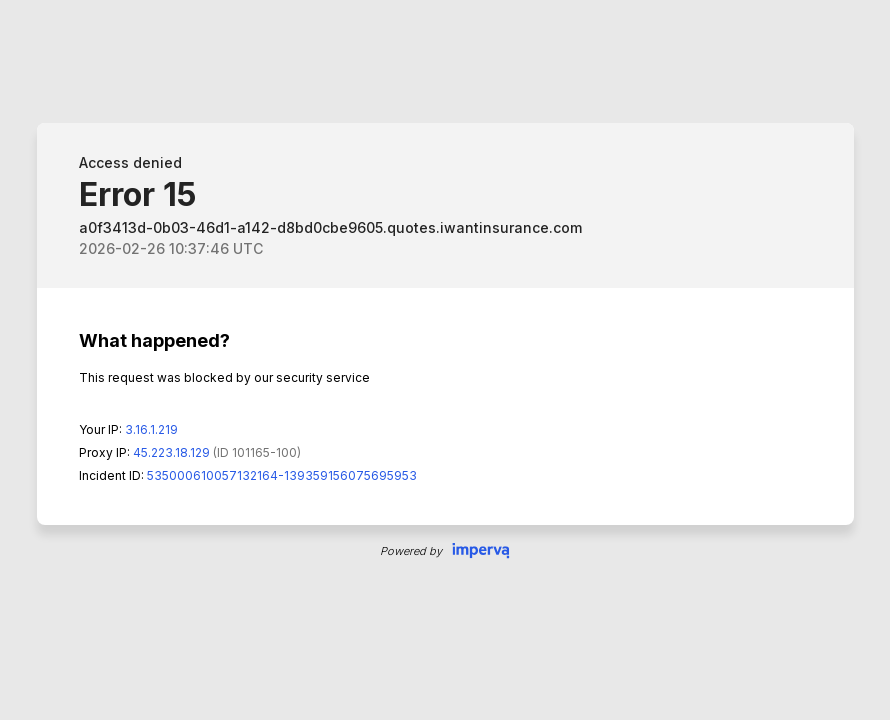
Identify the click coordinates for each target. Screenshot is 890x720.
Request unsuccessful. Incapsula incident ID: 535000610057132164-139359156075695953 (445, 360)
